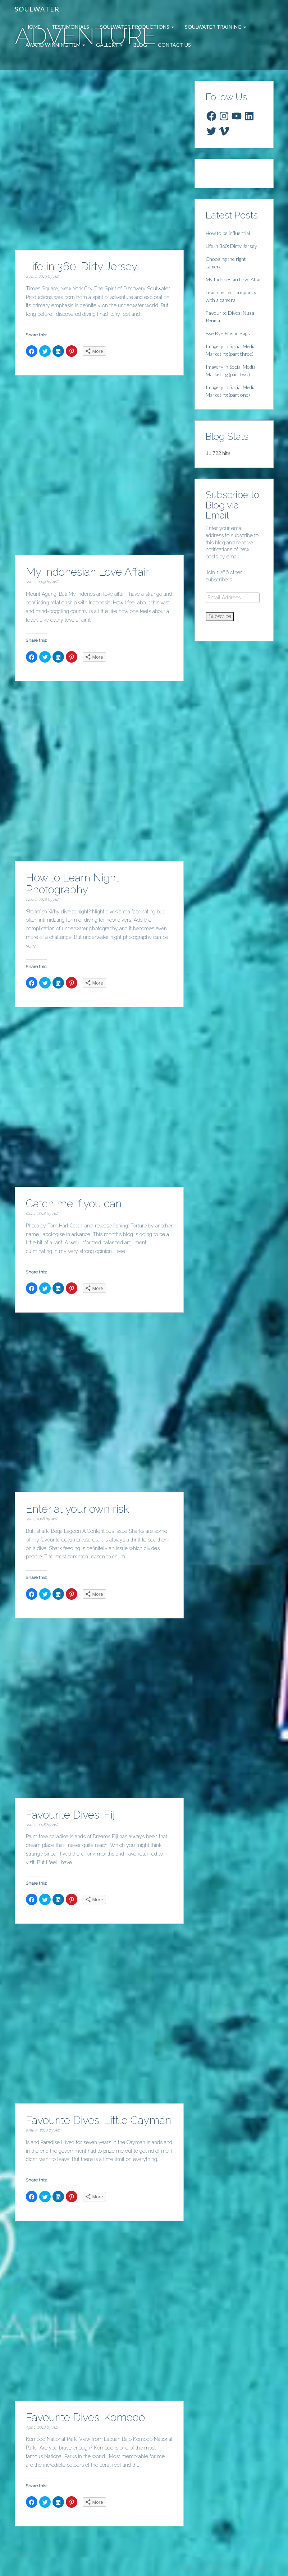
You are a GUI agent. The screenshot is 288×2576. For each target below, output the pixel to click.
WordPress (264, 2568)
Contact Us (174, 45)
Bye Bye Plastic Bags (228, 333)
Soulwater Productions (137, 27)
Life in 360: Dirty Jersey (81, 266)
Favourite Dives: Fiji (71, 1814)
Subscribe (220, 616)
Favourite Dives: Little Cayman (98, 2120)
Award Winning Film (55, 45)
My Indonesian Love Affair (87, 572)
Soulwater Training (215, 27)
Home (33, 27)
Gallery (109, 45)
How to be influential (228, 233)
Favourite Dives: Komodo (85, 2417)
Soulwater (37, 9)
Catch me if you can (74, 1203)
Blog (140, 45)
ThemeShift (216, 2568)
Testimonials (70, 27)
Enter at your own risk (77, 1509)
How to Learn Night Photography (72, 883)
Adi (56, 276)
